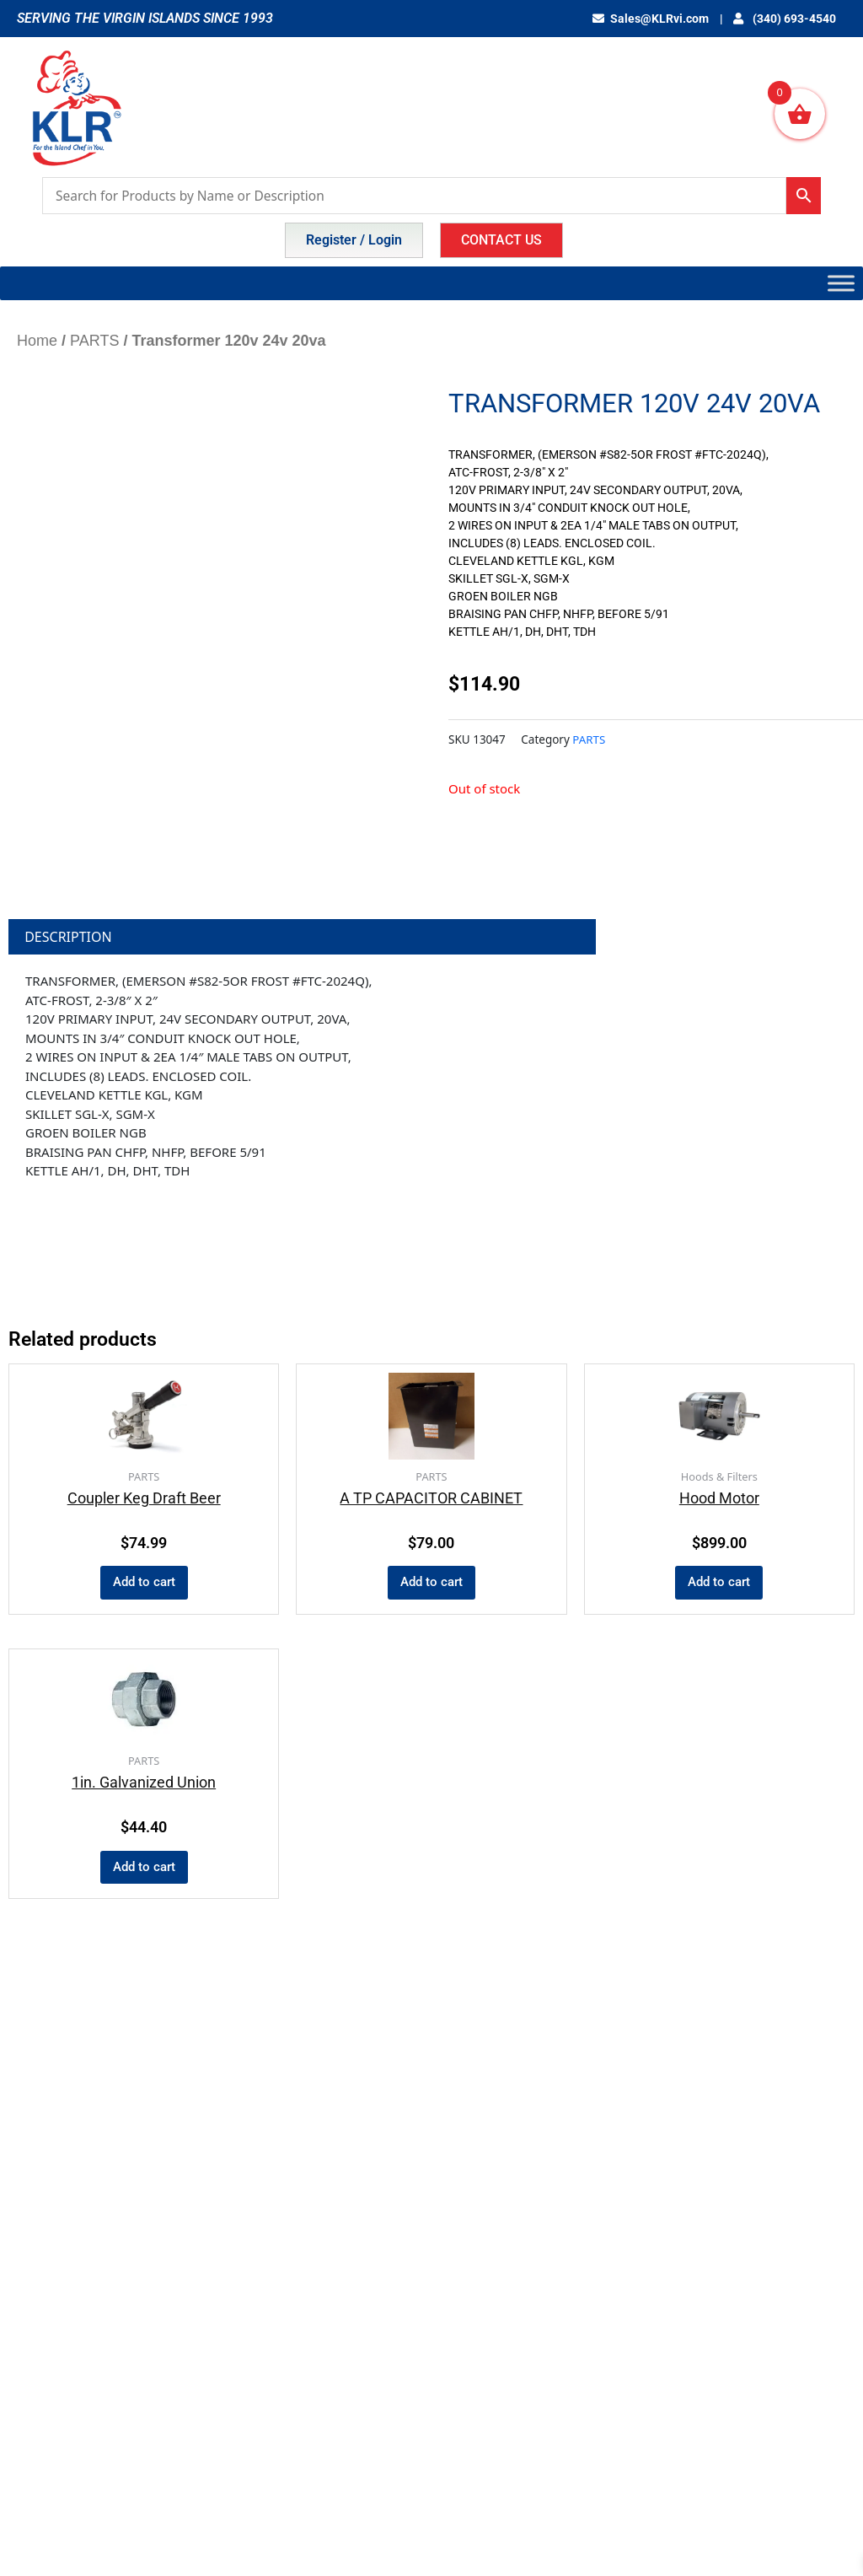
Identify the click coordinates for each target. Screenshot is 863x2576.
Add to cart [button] (144, 1582)
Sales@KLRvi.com (657, 18)
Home (37, 340)
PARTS (94, 340)
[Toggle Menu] (841, 283)
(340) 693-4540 (787, 18)
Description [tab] (68, 937)
